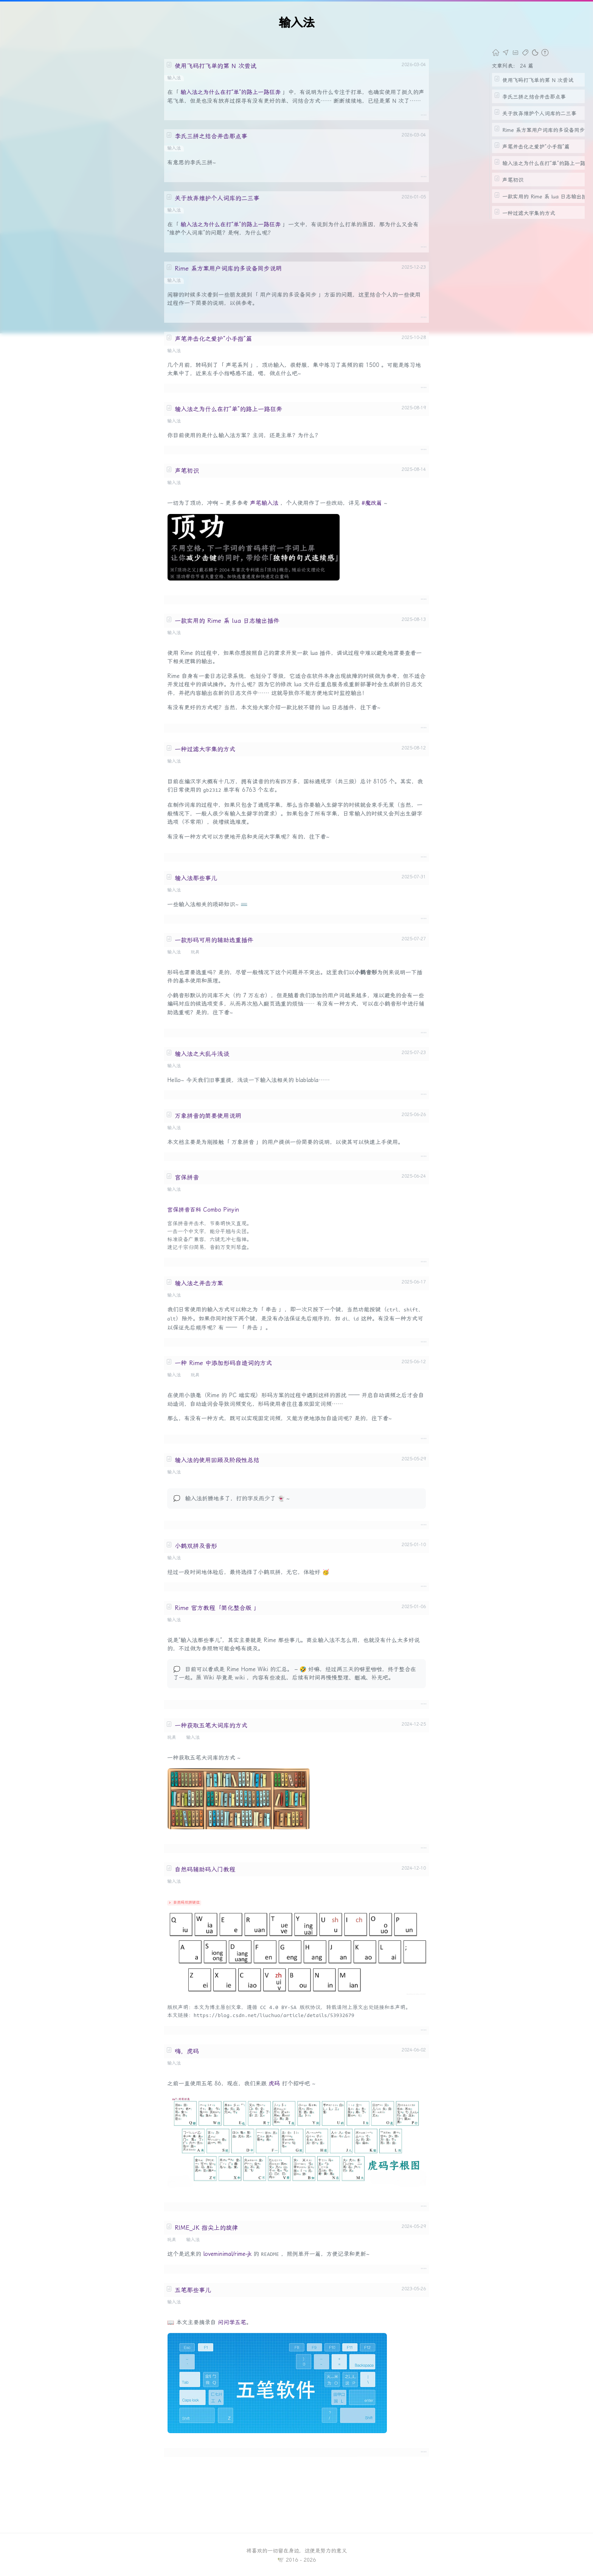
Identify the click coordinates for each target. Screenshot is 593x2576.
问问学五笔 (232, 2322)
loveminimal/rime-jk (227, 2254)
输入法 (174, 77)
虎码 (274, 2083)
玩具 (195, 952)
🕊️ (280, 2560)
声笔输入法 (264, 503)
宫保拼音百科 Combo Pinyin (203, 1209)
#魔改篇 (372, 503)
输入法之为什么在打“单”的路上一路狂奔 (230, 92)
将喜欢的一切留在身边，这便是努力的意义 (296, 2551)
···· (424, 115)
